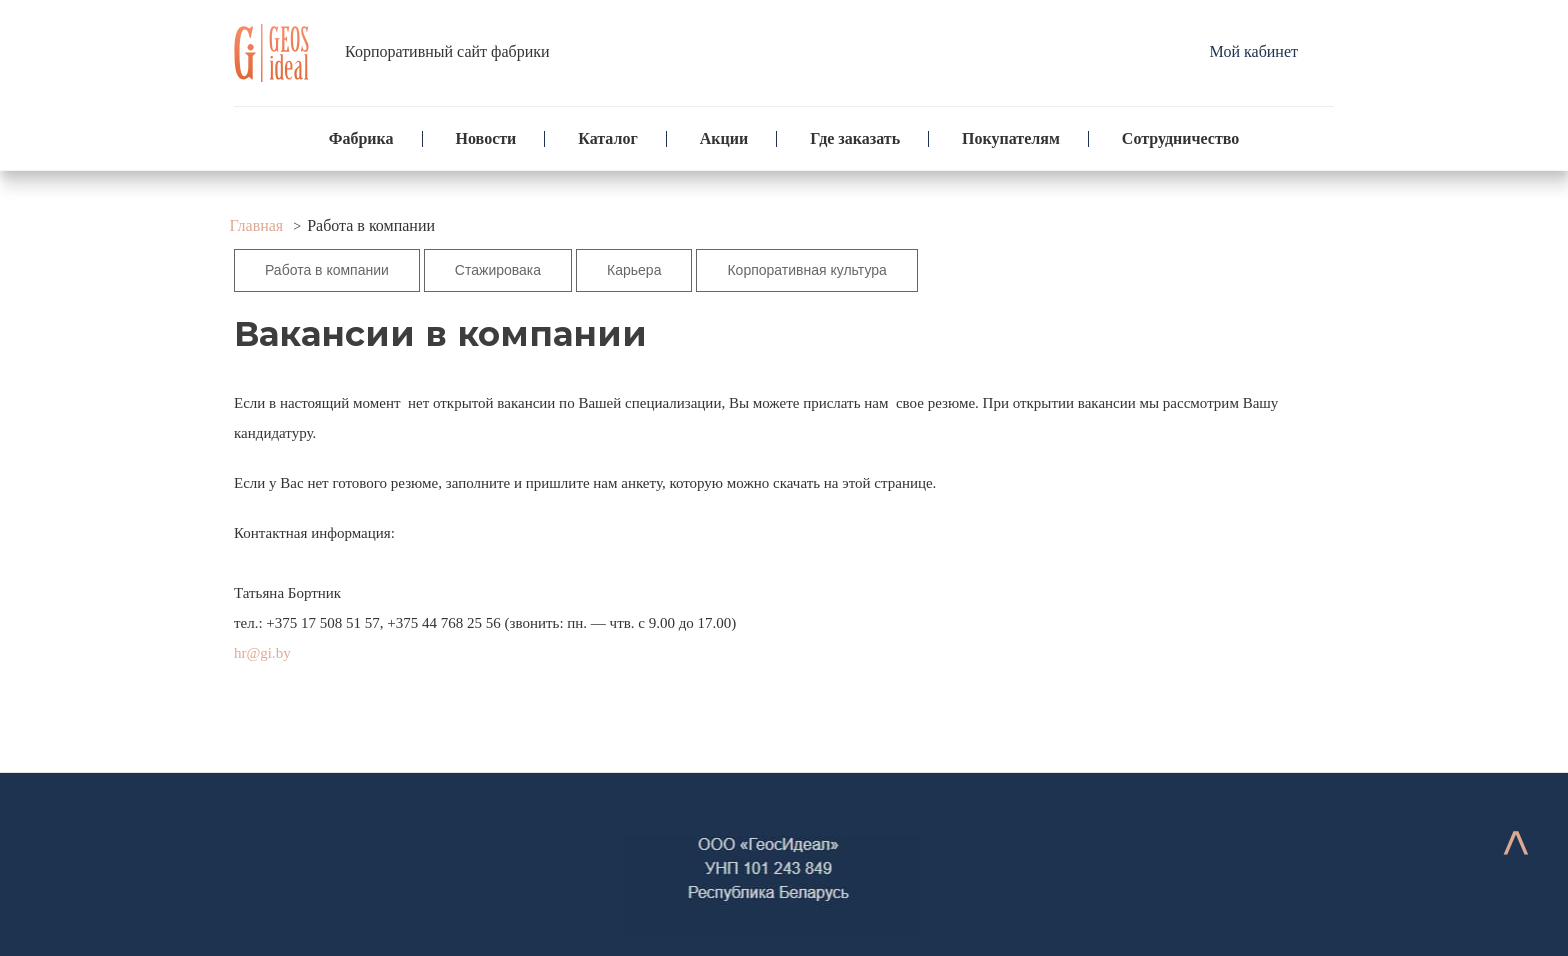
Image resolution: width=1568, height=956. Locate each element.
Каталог (607, 138)
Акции (724, 138)
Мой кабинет (1254, 51)
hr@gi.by (262, 653)
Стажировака (498, 270)
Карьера (634, 270)
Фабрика (361, 138)
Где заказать (855, 138)
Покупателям (1011, 138)
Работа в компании (327, 270)
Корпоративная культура (806, 270)
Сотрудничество (1180, 138)
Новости (486, 138)
